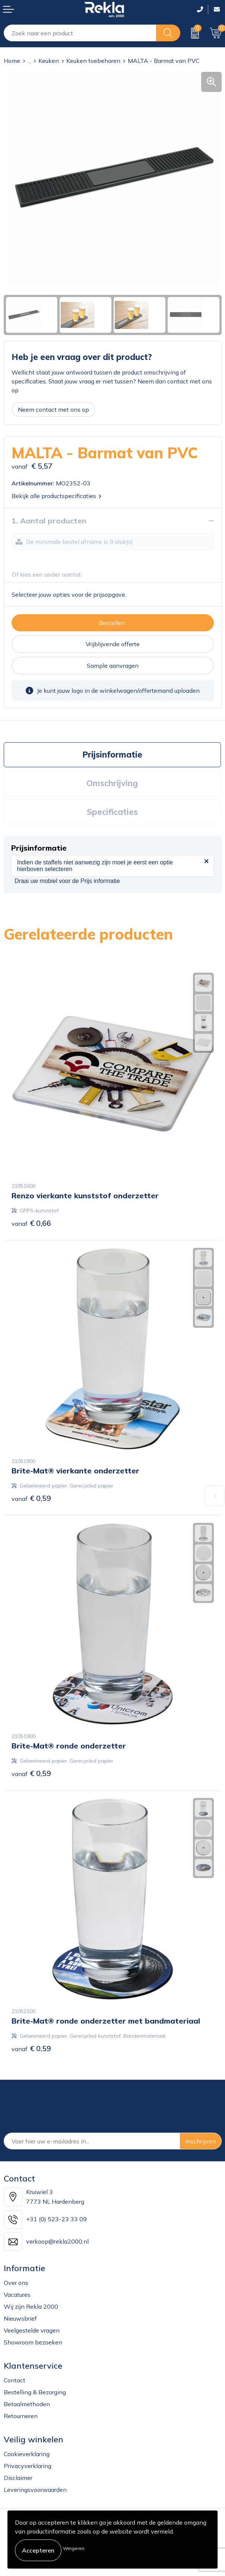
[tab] (112, 754)
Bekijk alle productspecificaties (56, 496)
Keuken (48, 60)
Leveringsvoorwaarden (35, 2489)
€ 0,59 (31, 1498)
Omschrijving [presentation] (112, 783)
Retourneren (21, 2416)
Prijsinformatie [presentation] (112, 754)
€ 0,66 (31, 1223)
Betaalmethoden (27, 2404)
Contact (14, 2380)
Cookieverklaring (27, 2454)
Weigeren (74, 2548)
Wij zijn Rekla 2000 (31, 2306)
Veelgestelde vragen (32, 2330)
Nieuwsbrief (20, 2318)
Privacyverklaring (27, 2466)
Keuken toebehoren (93, 60)
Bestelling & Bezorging (35, 2392)
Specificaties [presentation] (112, 812)
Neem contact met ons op (53, 409)
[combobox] (80, 33)
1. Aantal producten (49, 520)
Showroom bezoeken (33, 2342)
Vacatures (17, 2294)
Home (12, 60)
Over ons (16, 2282)
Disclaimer (18, 2477)
